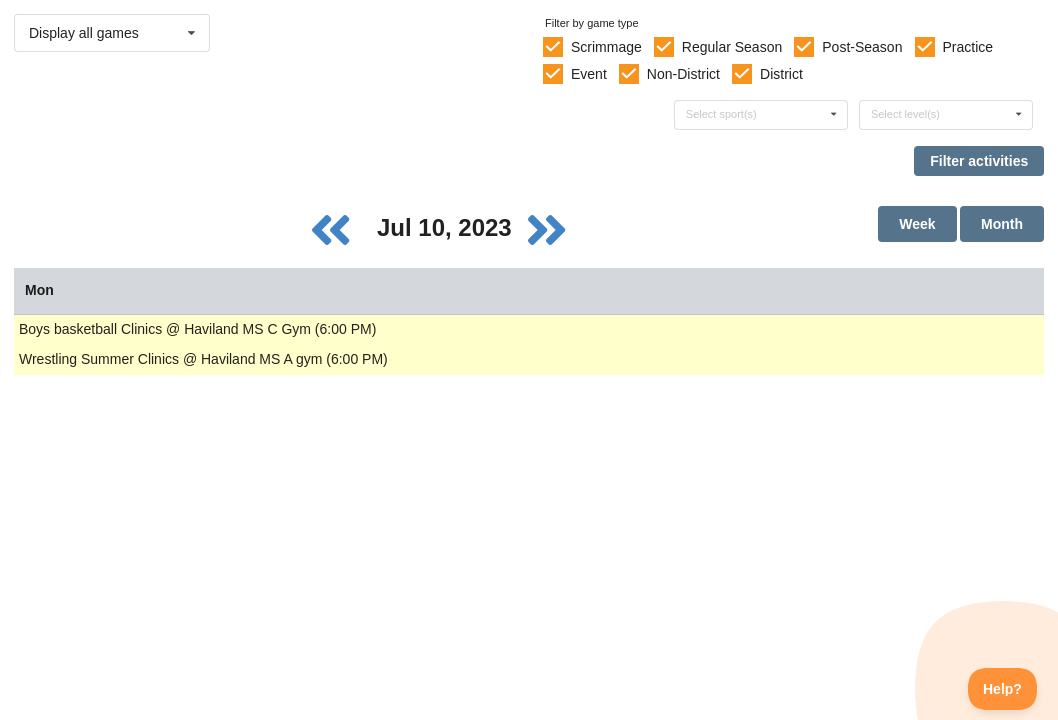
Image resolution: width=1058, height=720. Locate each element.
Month (1002, 224)
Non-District (683, 74)
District (781, 74)
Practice (968, 47)
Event (589, 74)
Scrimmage (606, 47)
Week (917, 224)
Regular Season (732, 47)
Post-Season (862, 47)
